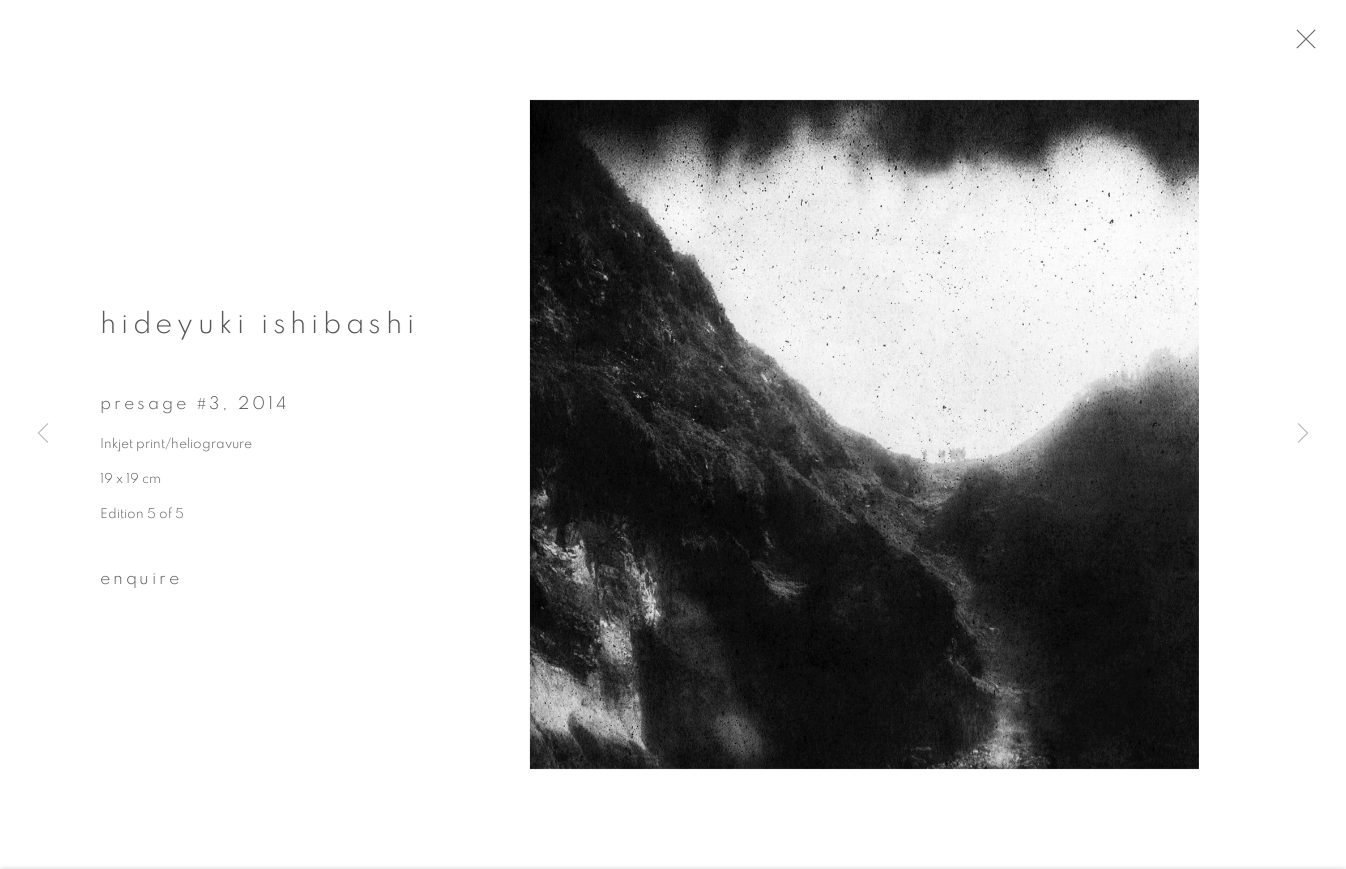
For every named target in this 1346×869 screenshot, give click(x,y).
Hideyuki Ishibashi (259, 331)
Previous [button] (43, 434)
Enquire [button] (141, 586)
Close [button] (1321, 45)
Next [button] (1303, 434)
